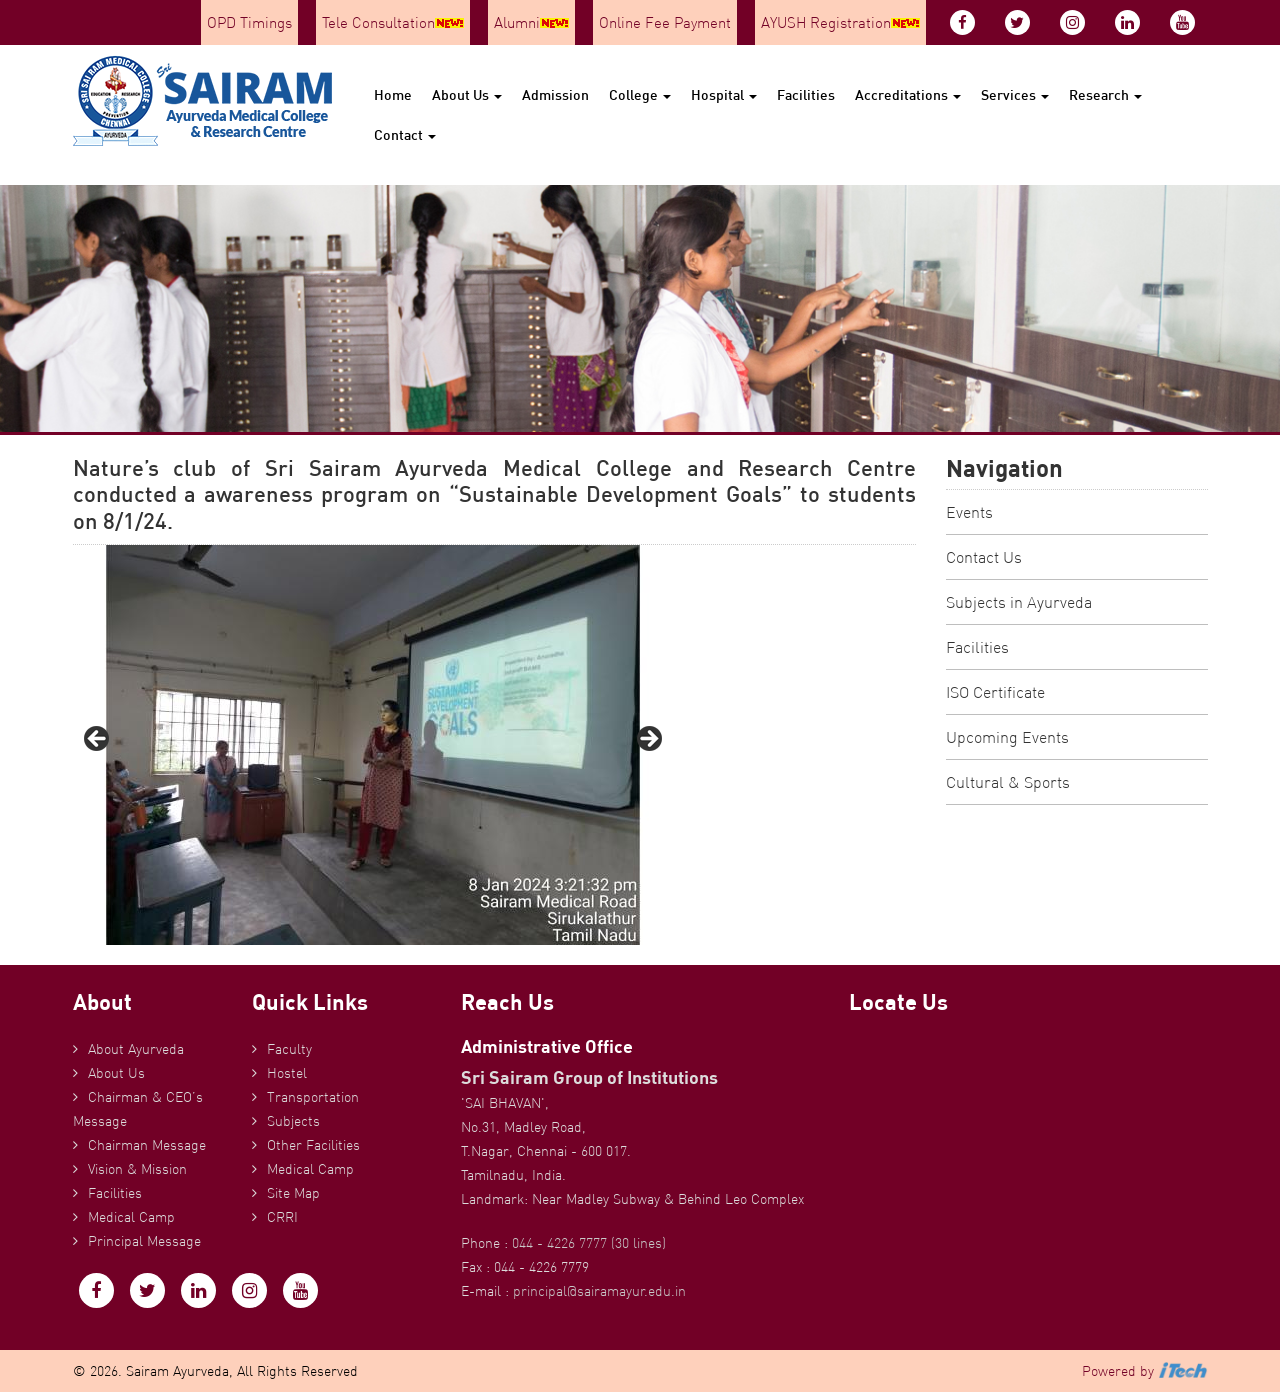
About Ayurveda (136, 1049)
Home (393, 94)
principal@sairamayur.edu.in (599, 1291)
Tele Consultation (393, 22)
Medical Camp (131, 1217)
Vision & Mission (137, 1169)
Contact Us (984, 557)
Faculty (289, 1049)
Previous (98, 740)
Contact (405, 134)
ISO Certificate (995, 692)
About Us (467, 94)
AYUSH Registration (840, 22)
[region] (373, 745)
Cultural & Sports (1008, 782)
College (640, 94)
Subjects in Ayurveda (1019, 602)
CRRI (282, 1217)
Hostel (287, 1073)
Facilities (806, 94)
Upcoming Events (1007, 737)
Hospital (724, 94)
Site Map (293, 1193)
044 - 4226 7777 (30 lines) (589, 1243)
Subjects (293, 1121)
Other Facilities (313, 1145)
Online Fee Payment (665, 22)
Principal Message (144, 1241)
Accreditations (908, 94)
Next (648, 740)
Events (969, 512)
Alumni (531, 22)
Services (1015, 94)
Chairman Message (147, 1145)
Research (1105, 94)
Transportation (313, 1097)
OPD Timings (249, 22)
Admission (555, 94)
